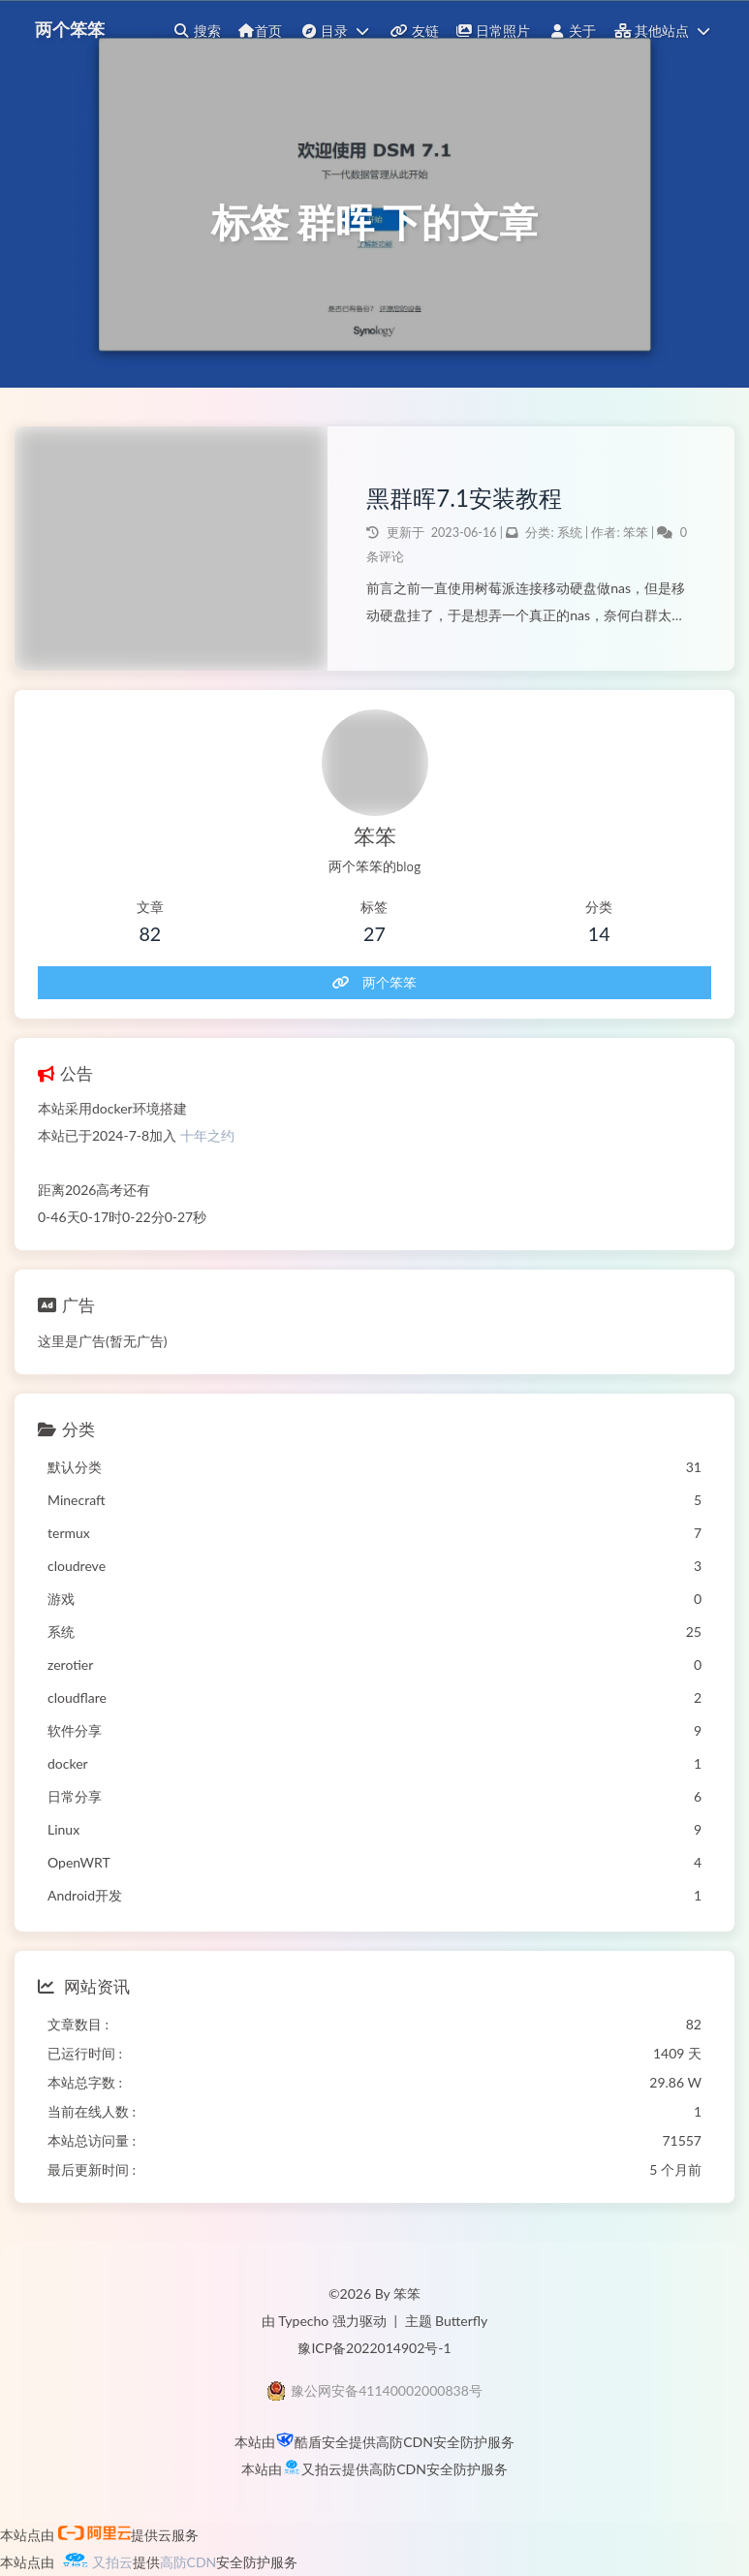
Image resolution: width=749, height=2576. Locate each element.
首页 (259, 30)
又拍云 (321, 2469)
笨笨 (637, 532)
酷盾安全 (322, 2442)
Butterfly (461, 2320)
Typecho (303, 2320)
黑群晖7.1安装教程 (464, 498)
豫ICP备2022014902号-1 (374, 2348)
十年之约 (207, 1135)
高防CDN (404, 2442)
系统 (569, 532)
